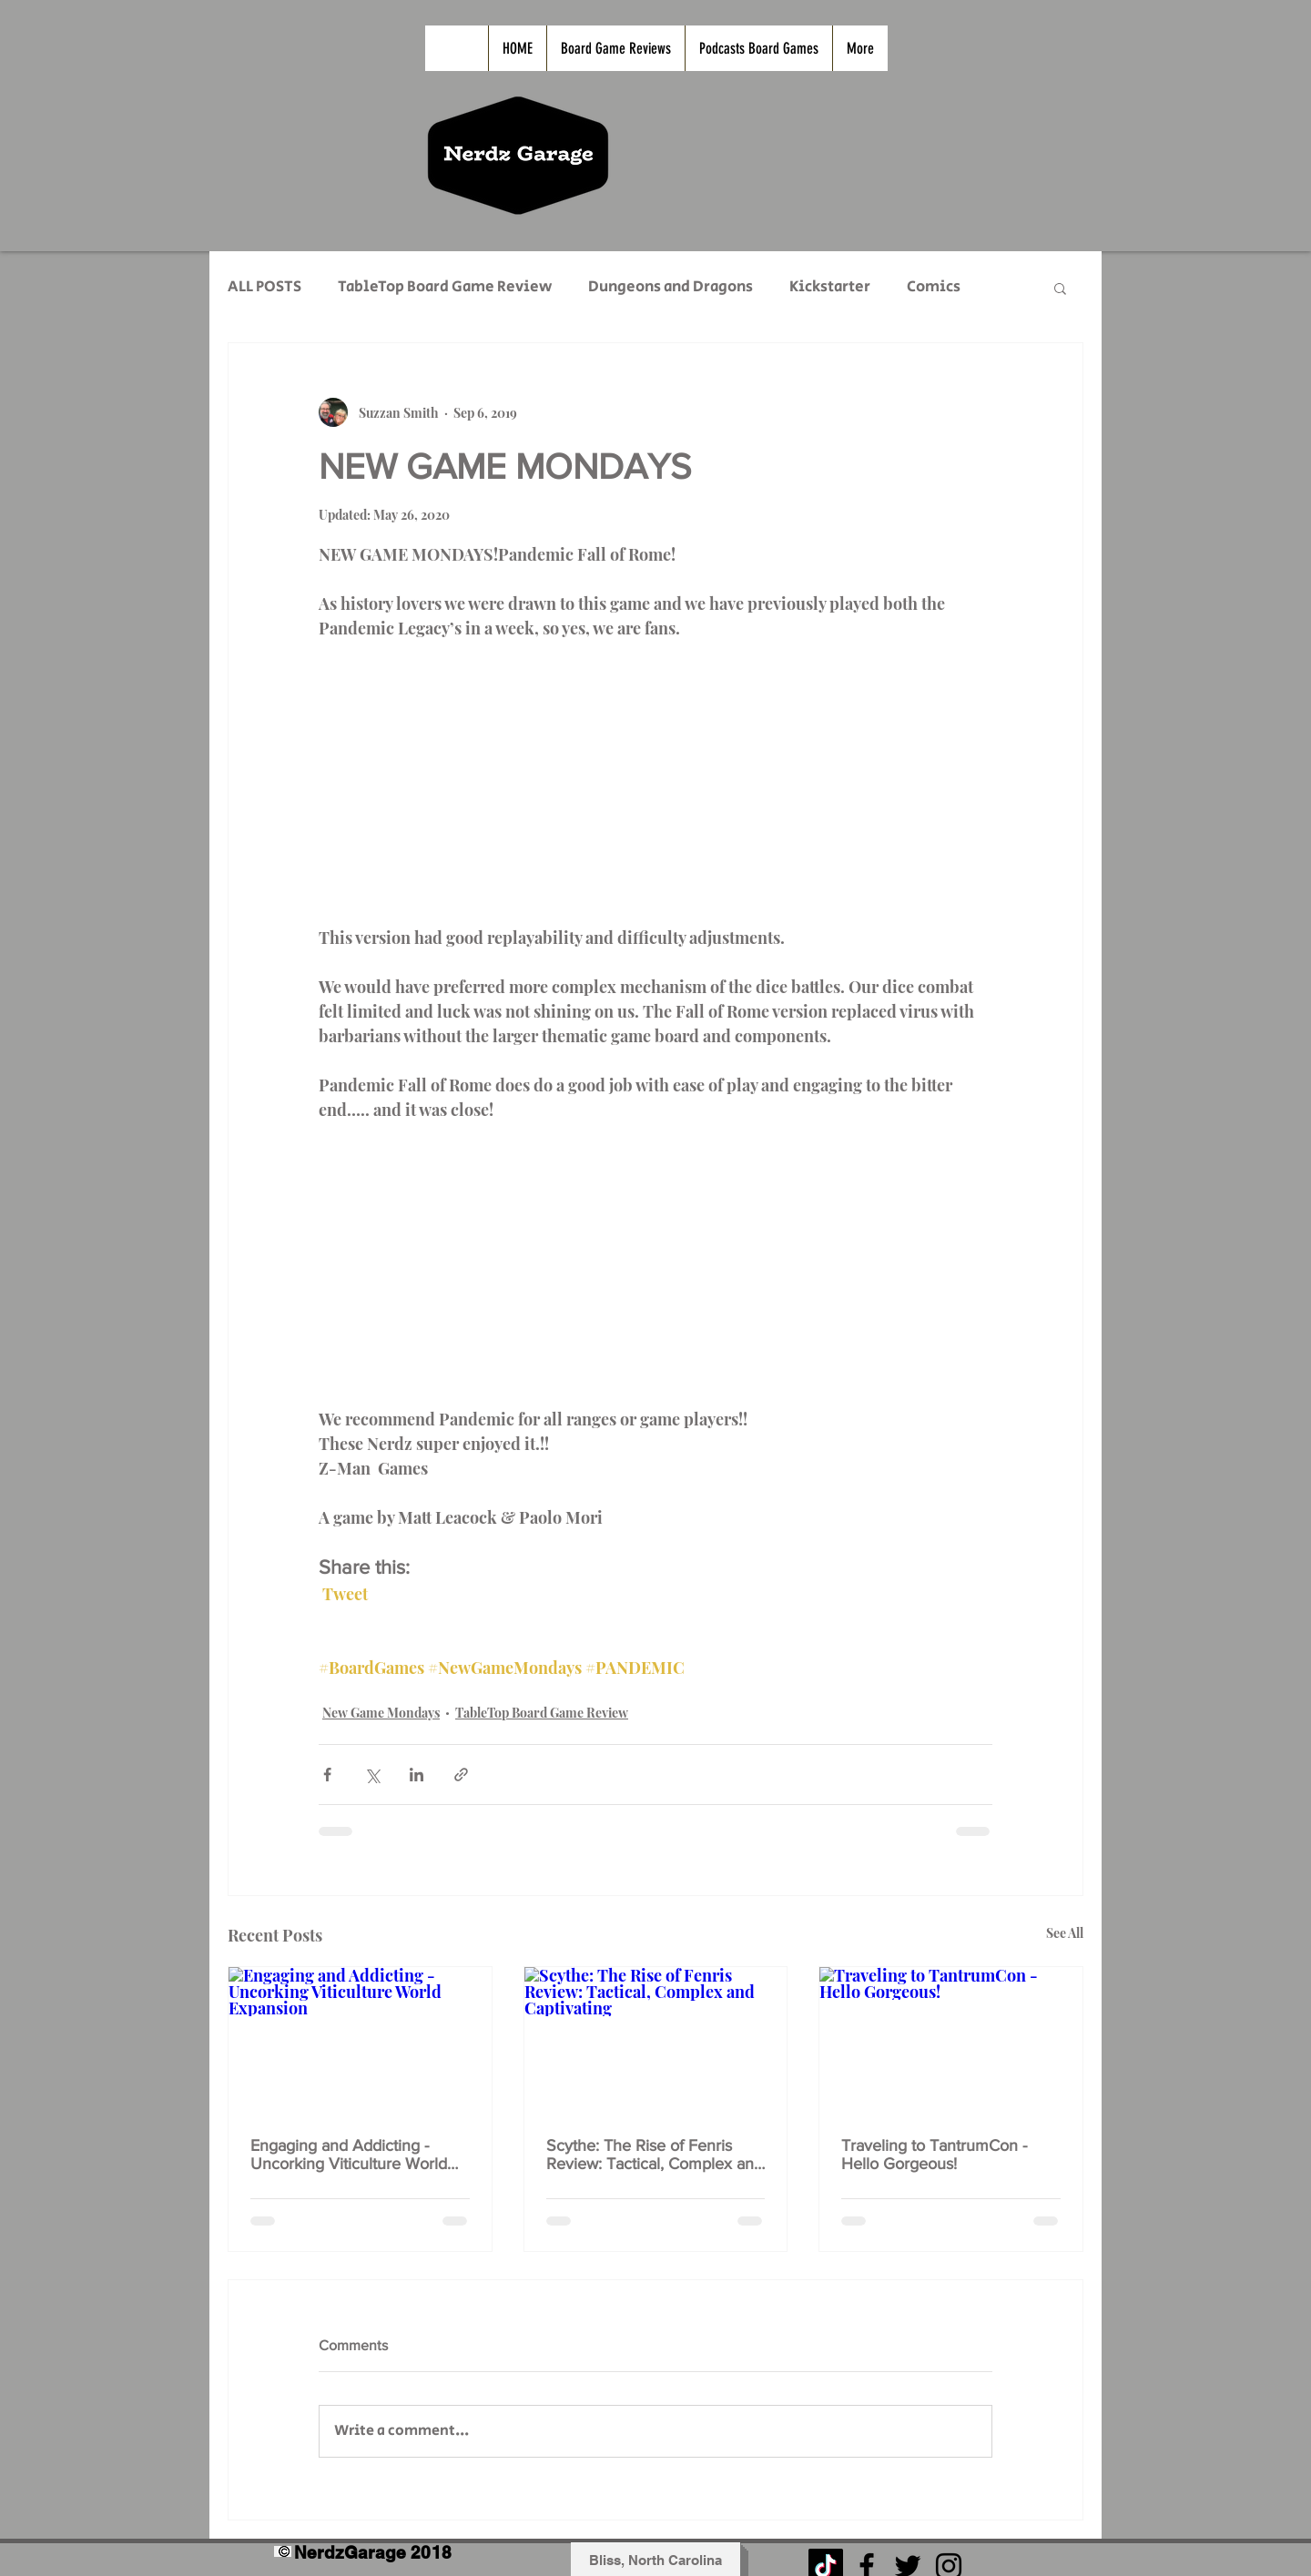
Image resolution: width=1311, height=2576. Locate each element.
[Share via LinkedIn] (416, 1774)
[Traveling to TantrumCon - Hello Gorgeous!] (950, 2041)
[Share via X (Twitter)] (372, 1774)
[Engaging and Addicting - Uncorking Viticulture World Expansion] (360, 2041)
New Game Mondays (381, 1712)
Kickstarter (829, 287)
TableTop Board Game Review (445, 287)
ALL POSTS (264, 287)
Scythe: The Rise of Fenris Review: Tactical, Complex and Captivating (654, 2154)
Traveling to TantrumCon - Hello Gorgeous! (934, 2154)
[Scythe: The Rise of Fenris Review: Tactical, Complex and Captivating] (656, 2041)
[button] (1060, 287)
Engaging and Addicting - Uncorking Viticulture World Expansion (348, 2154)
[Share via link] (461, 1774)
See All (1064, 1933)
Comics (933, 287)
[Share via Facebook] (327, 1774)
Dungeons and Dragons (670, 287)
